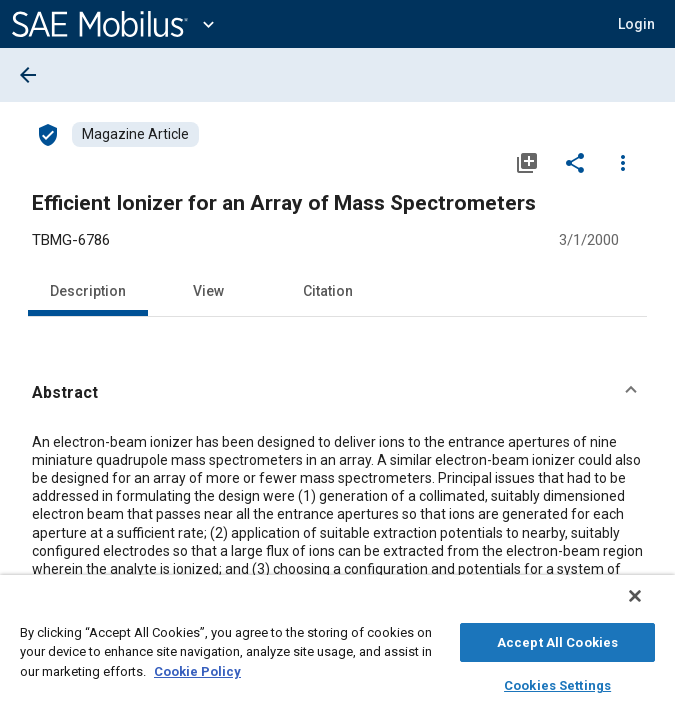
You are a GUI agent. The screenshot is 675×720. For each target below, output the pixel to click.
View (208, 291)
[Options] (623, 162)
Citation (328, 291)
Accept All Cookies (557, 639)
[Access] (48, 134)
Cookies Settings (557, 682)
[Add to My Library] (527, 162)
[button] (337, 393)
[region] (337, 652)
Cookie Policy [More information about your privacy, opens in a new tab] (197, 668)
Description (88, 291)
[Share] (575, 162)
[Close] (649, 606)
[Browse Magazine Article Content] (135, 134)
